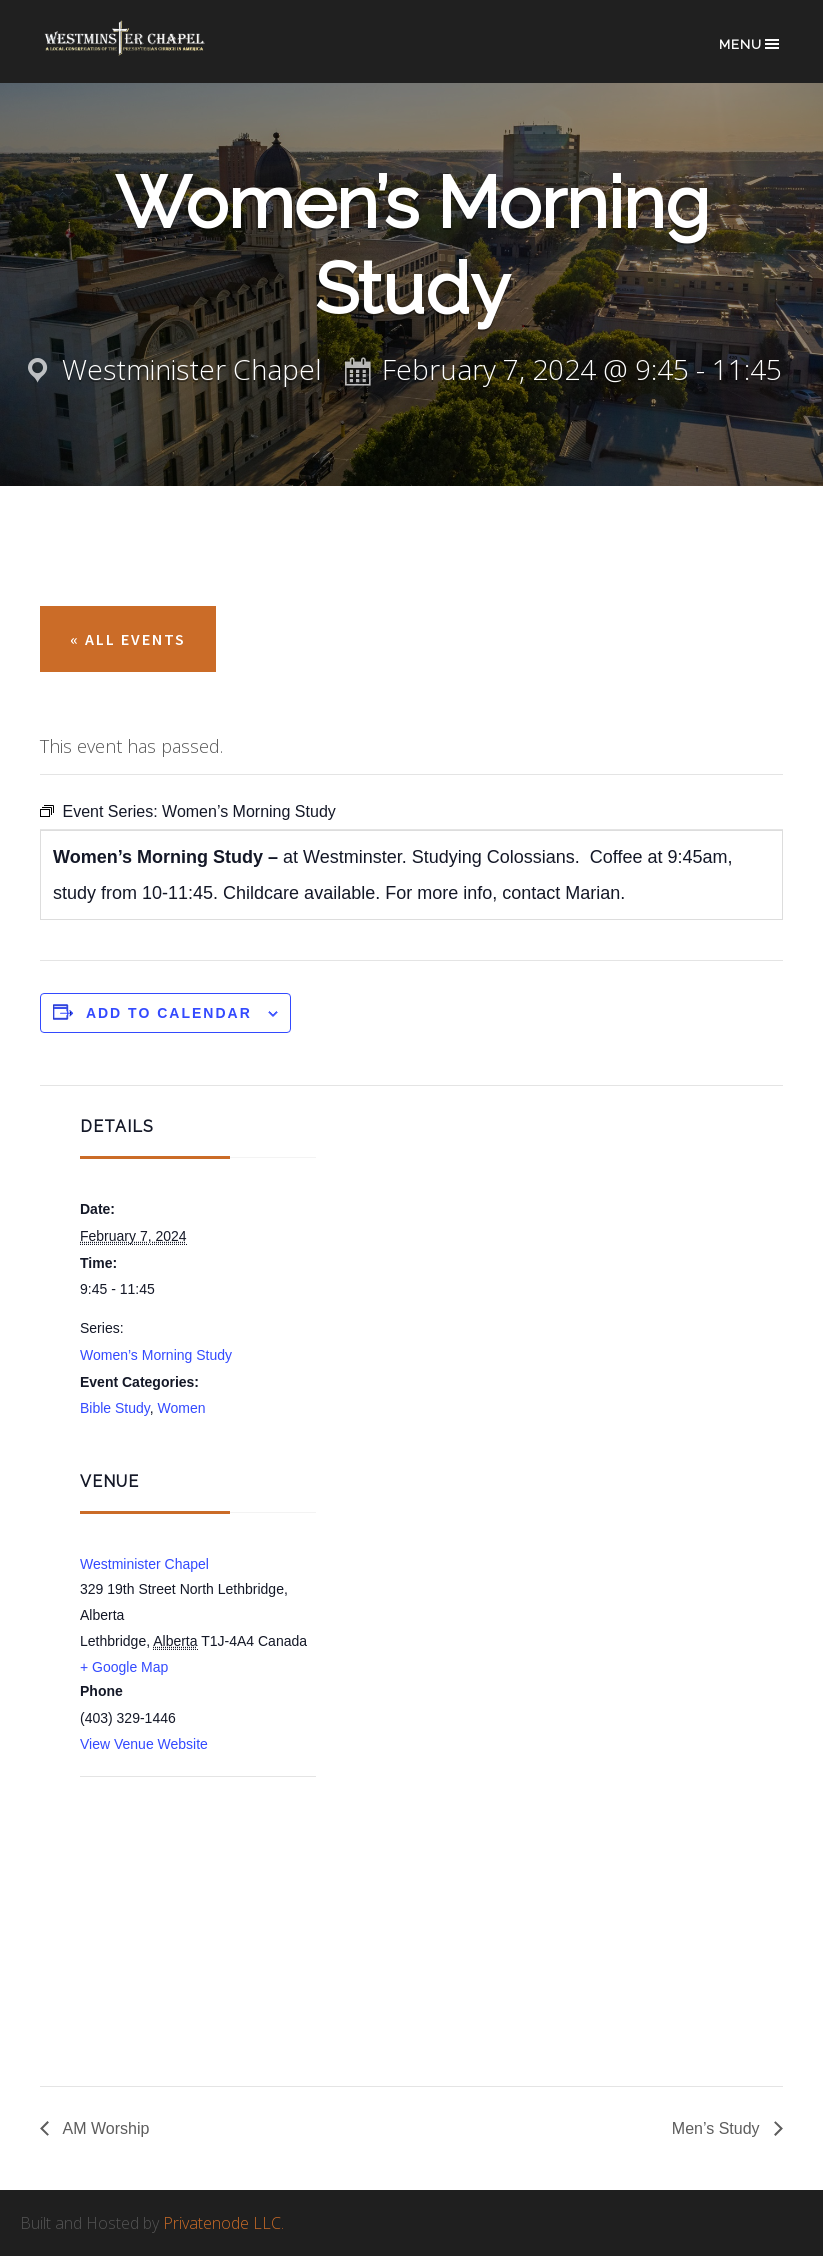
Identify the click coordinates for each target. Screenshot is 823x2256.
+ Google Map (124, 1667)
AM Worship (104, 2128)
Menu (750, 44)
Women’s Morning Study (156, 1355)
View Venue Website (144, 1744)
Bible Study (115, 1408)
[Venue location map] (185, 1884)
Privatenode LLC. (223, 2223)
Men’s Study (718, 2128)
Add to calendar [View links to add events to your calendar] (169, 1013)
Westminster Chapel (141, 51)
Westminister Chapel (144, 1564)
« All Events (128, 639)
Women (182, 1408)
